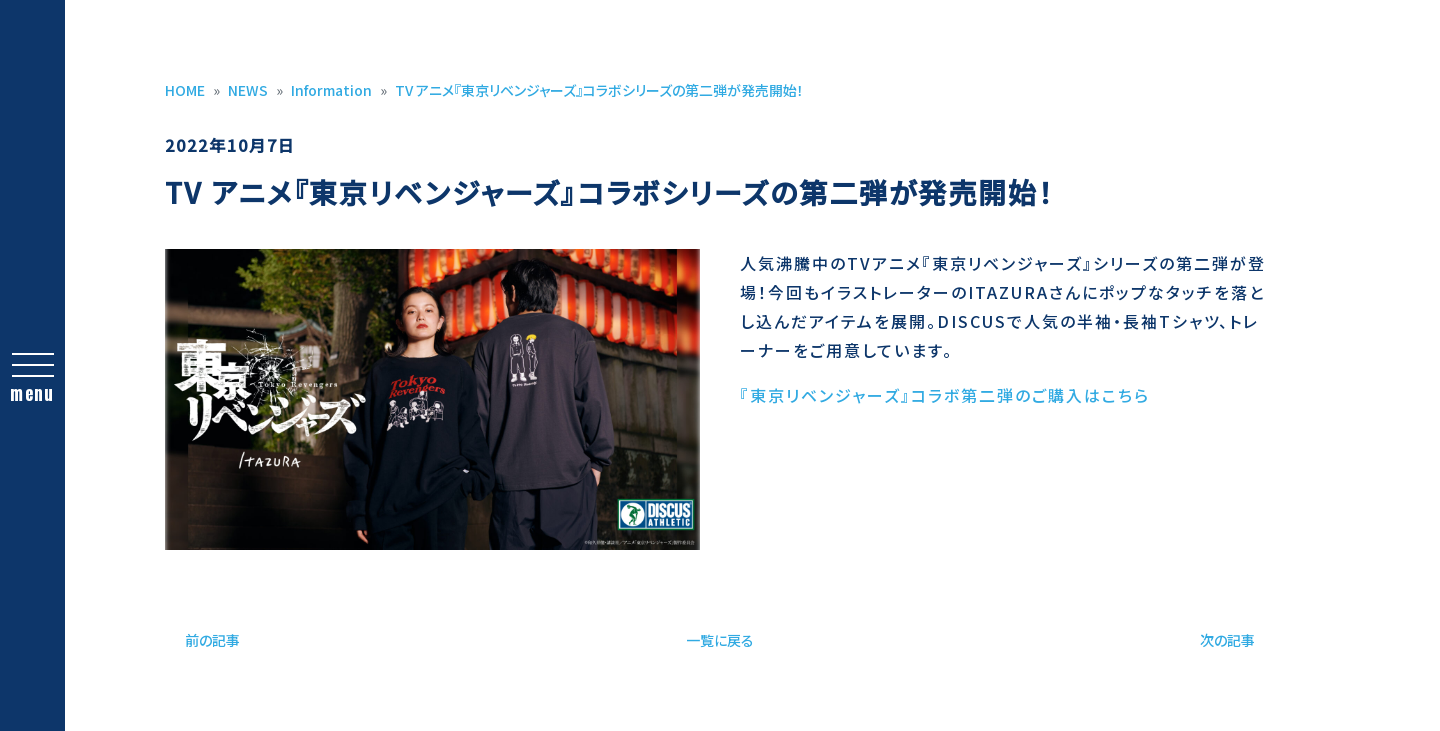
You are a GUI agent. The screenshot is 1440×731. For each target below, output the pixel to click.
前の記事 (212, 640)
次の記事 (1227, 640)
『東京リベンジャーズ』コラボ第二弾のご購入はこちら (945, 395)
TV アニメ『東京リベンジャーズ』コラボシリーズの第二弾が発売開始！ (599, 90)
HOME (185, 90)
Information (331, 90)
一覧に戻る (720, 640)
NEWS (248, 90)
